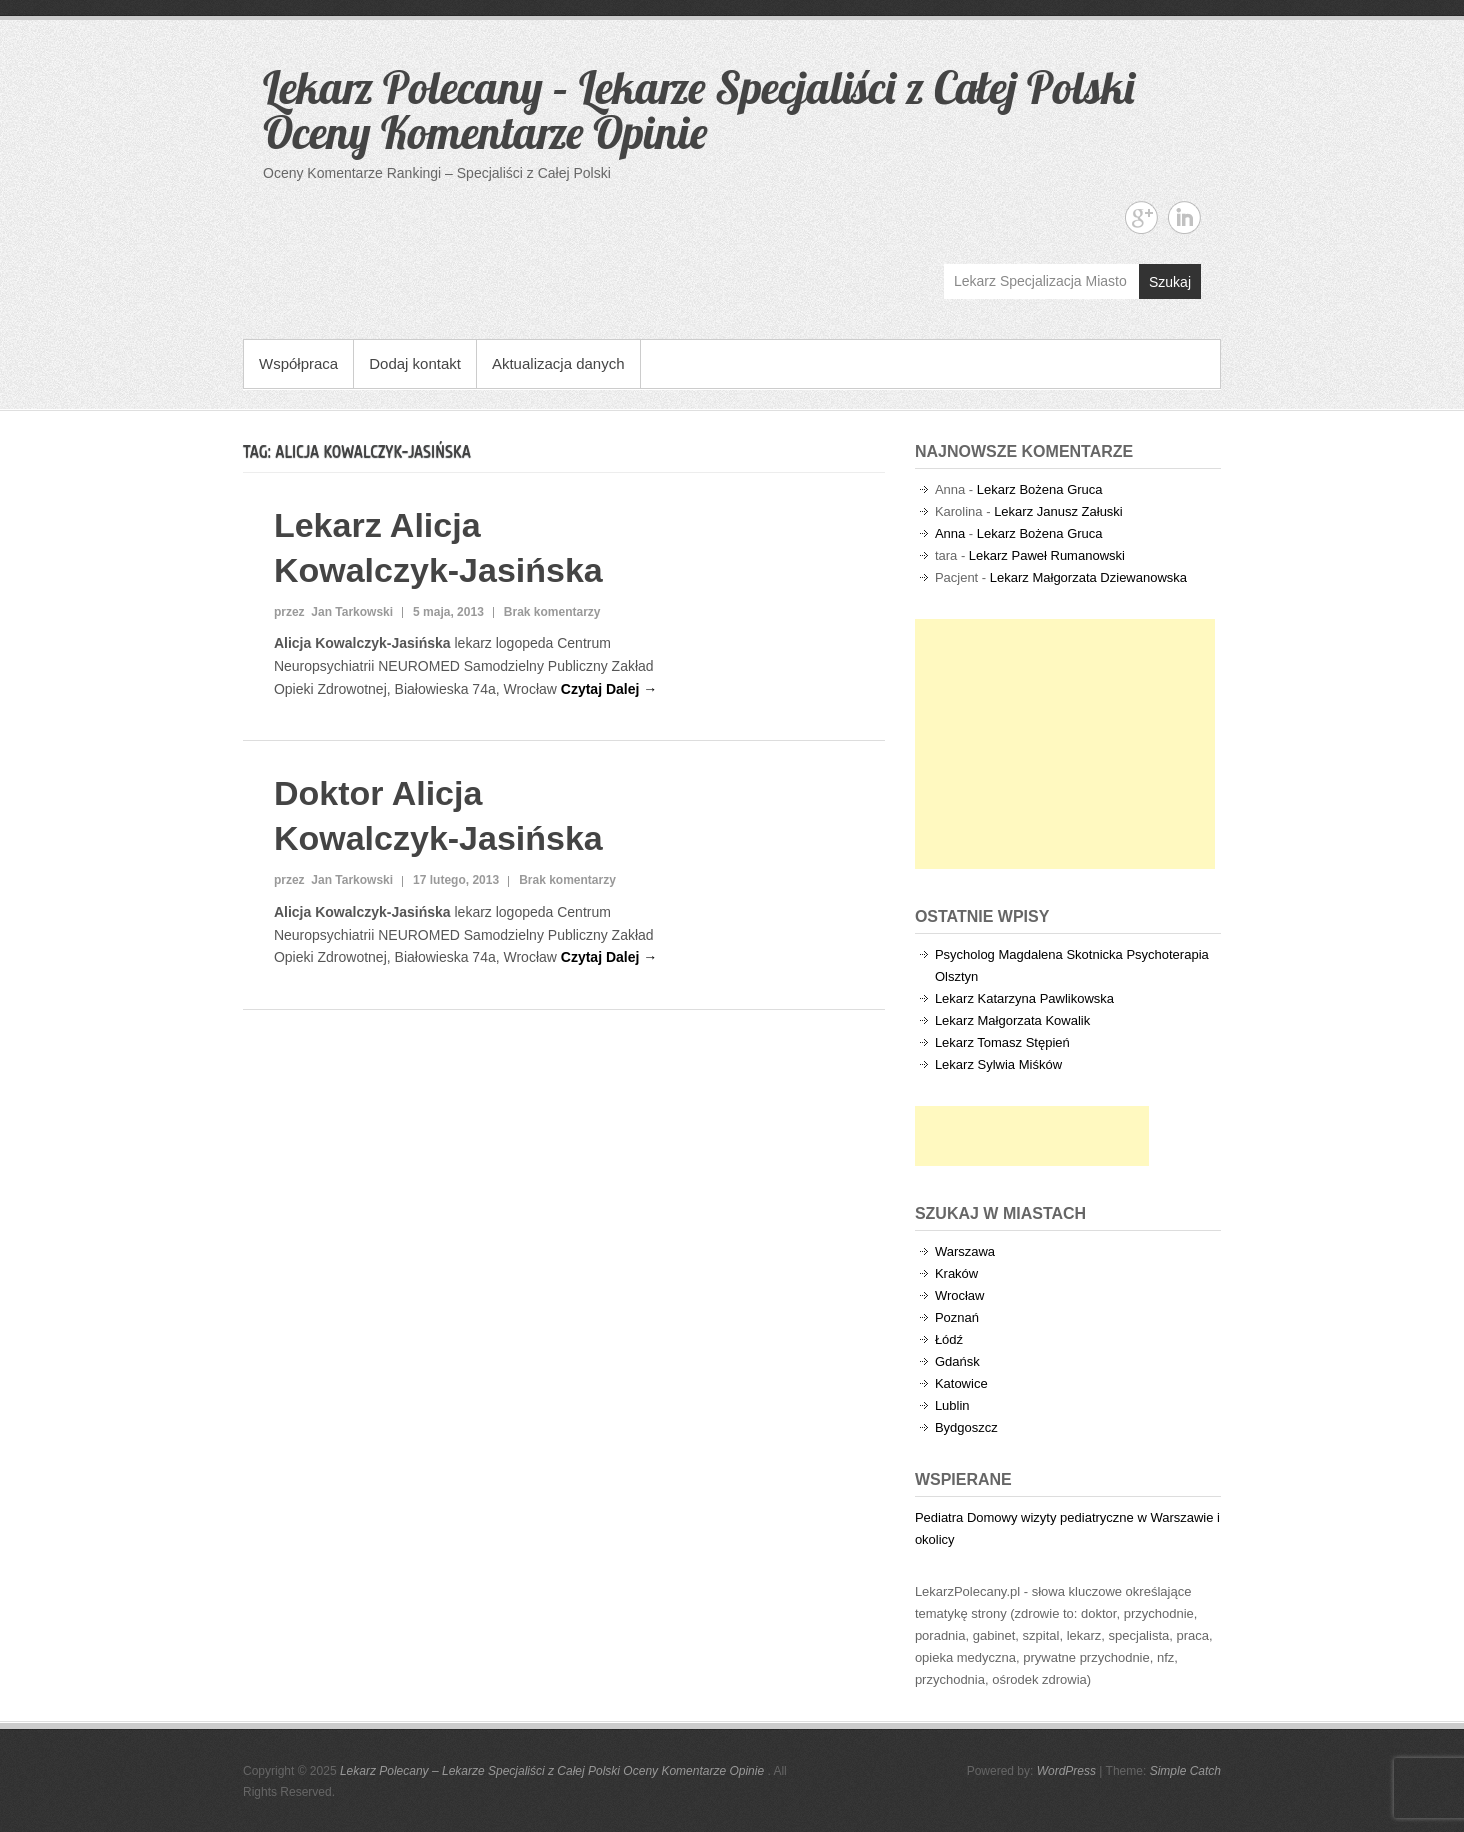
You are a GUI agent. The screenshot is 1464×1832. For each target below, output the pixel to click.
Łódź (949, 1339)
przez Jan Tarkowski (333, 612)
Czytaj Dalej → (609, 689)
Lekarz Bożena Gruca (1040, 489)
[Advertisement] (1065, 744)
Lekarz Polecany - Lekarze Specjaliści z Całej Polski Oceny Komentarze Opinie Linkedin (1184, 217)
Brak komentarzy (552, 612)
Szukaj (1170, 282)
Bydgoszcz (966, 1427)
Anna (950, 533)
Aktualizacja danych (558, 363)
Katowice (961, 1383)
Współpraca (298, 363)
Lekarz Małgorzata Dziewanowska (1088, 577)
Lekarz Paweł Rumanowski (1047, 555)
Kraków (956, 1273)
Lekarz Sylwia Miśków (998, 1064)
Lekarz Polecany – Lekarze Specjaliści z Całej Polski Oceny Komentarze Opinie (698, 109)
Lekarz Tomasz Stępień (1002, 1042)
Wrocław (960, 1295)
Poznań (957, 1317)
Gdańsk (957, 1361)
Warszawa (965, 1251)
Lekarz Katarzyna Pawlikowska (1024, 998)
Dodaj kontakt (415, 363)
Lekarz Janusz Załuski (1058, 511)
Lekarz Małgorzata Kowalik (1012, 1020)
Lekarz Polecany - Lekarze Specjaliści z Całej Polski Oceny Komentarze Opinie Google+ (1141, 217)
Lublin (952, 1405)
